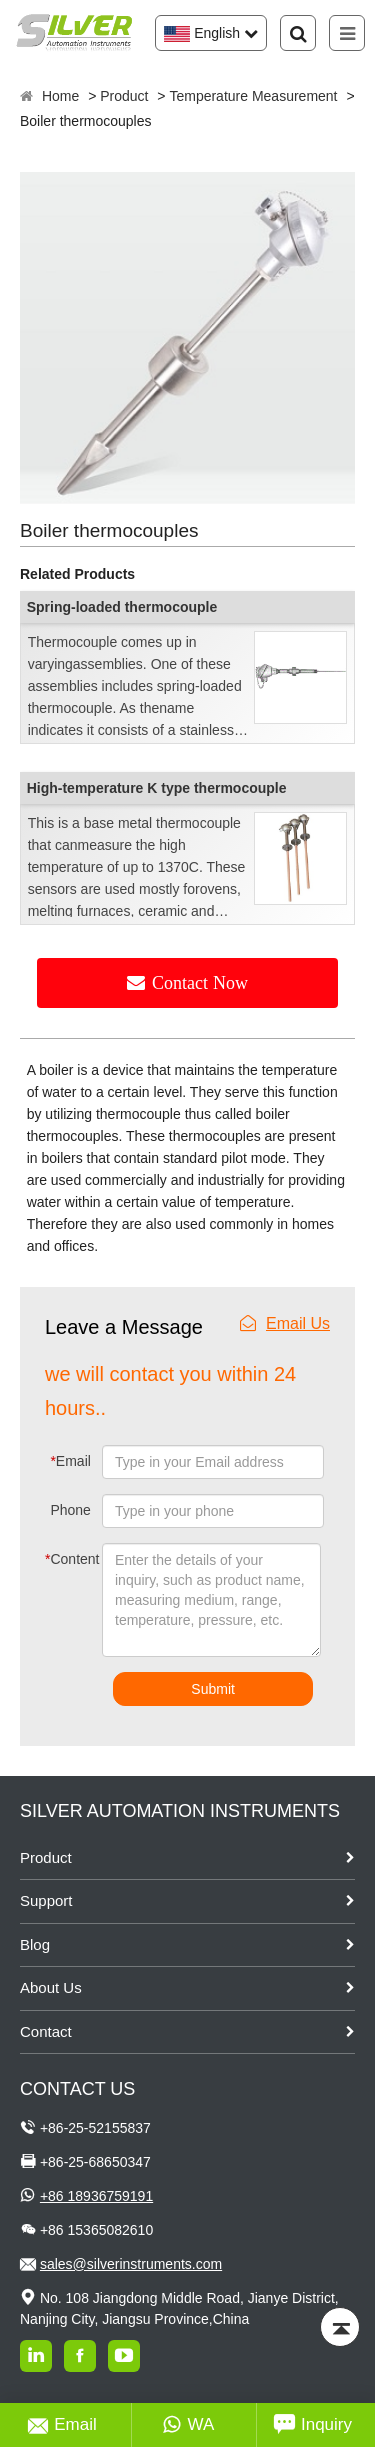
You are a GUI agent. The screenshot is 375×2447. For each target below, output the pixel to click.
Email (70, 1461)
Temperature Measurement (253, 96)
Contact (46, 2031)
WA (188, 2425)
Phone (70, 1510)
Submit (213, 1689)
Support (46, 1900)
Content (59, 1559)
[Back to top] (340, 2327)
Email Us (285, 1323)
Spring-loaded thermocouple (122, 607)
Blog (35, 1944)
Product (124, 96)
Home (60, 96)
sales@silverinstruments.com (131, 2264)
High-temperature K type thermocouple (157, 788)
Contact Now (200, 983)
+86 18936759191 (96, 2196)
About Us (51, 1987)
